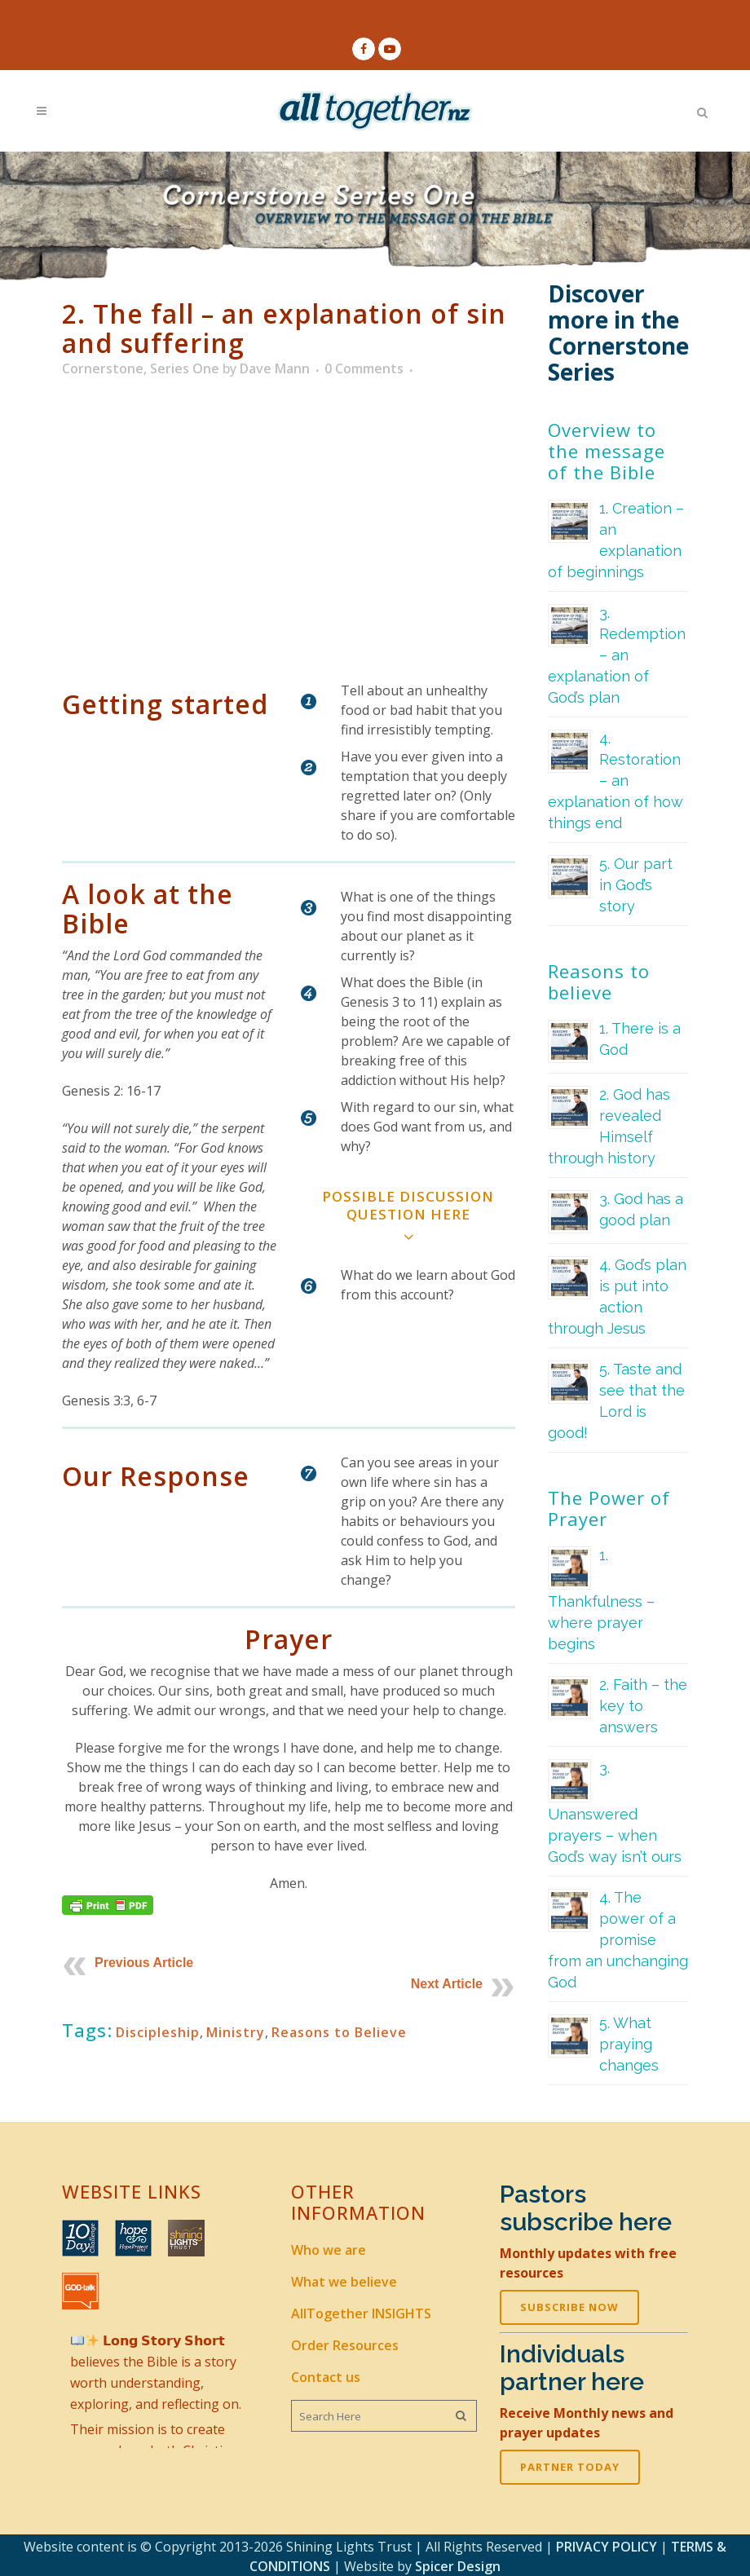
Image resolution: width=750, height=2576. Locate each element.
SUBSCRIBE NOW (569, 2305)
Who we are (328, 2248)
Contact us (325, 2375)
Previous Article (144, 1962)
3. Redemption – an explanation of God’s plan (617, 656)
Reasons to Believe (339, 2032)
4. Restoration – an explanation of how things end (615, 781)
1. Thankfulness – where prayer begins (601, 1600)
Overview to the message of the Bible (606, 451)
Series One (184, 369)
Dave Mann (275, 369)
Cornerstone (102, 369)
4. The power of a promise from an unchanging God (618, 1941)
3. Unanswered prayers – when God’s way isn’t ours (615, 1813)
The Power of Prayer (609, 1509)
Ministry (235, 2032)
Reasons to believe (599, 982)
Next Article (447, 1984)
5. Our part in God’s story (636, 885)
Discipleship (158, 2032)
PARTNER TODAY (570, 2465)
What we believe (344, 2280)
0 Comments (364, 369)
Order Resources (345, 2344)
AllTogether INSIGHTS (361, 2312)
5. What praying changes (629, 2045)
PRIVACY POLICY (606, 2544)
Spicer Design (458, 2564)
